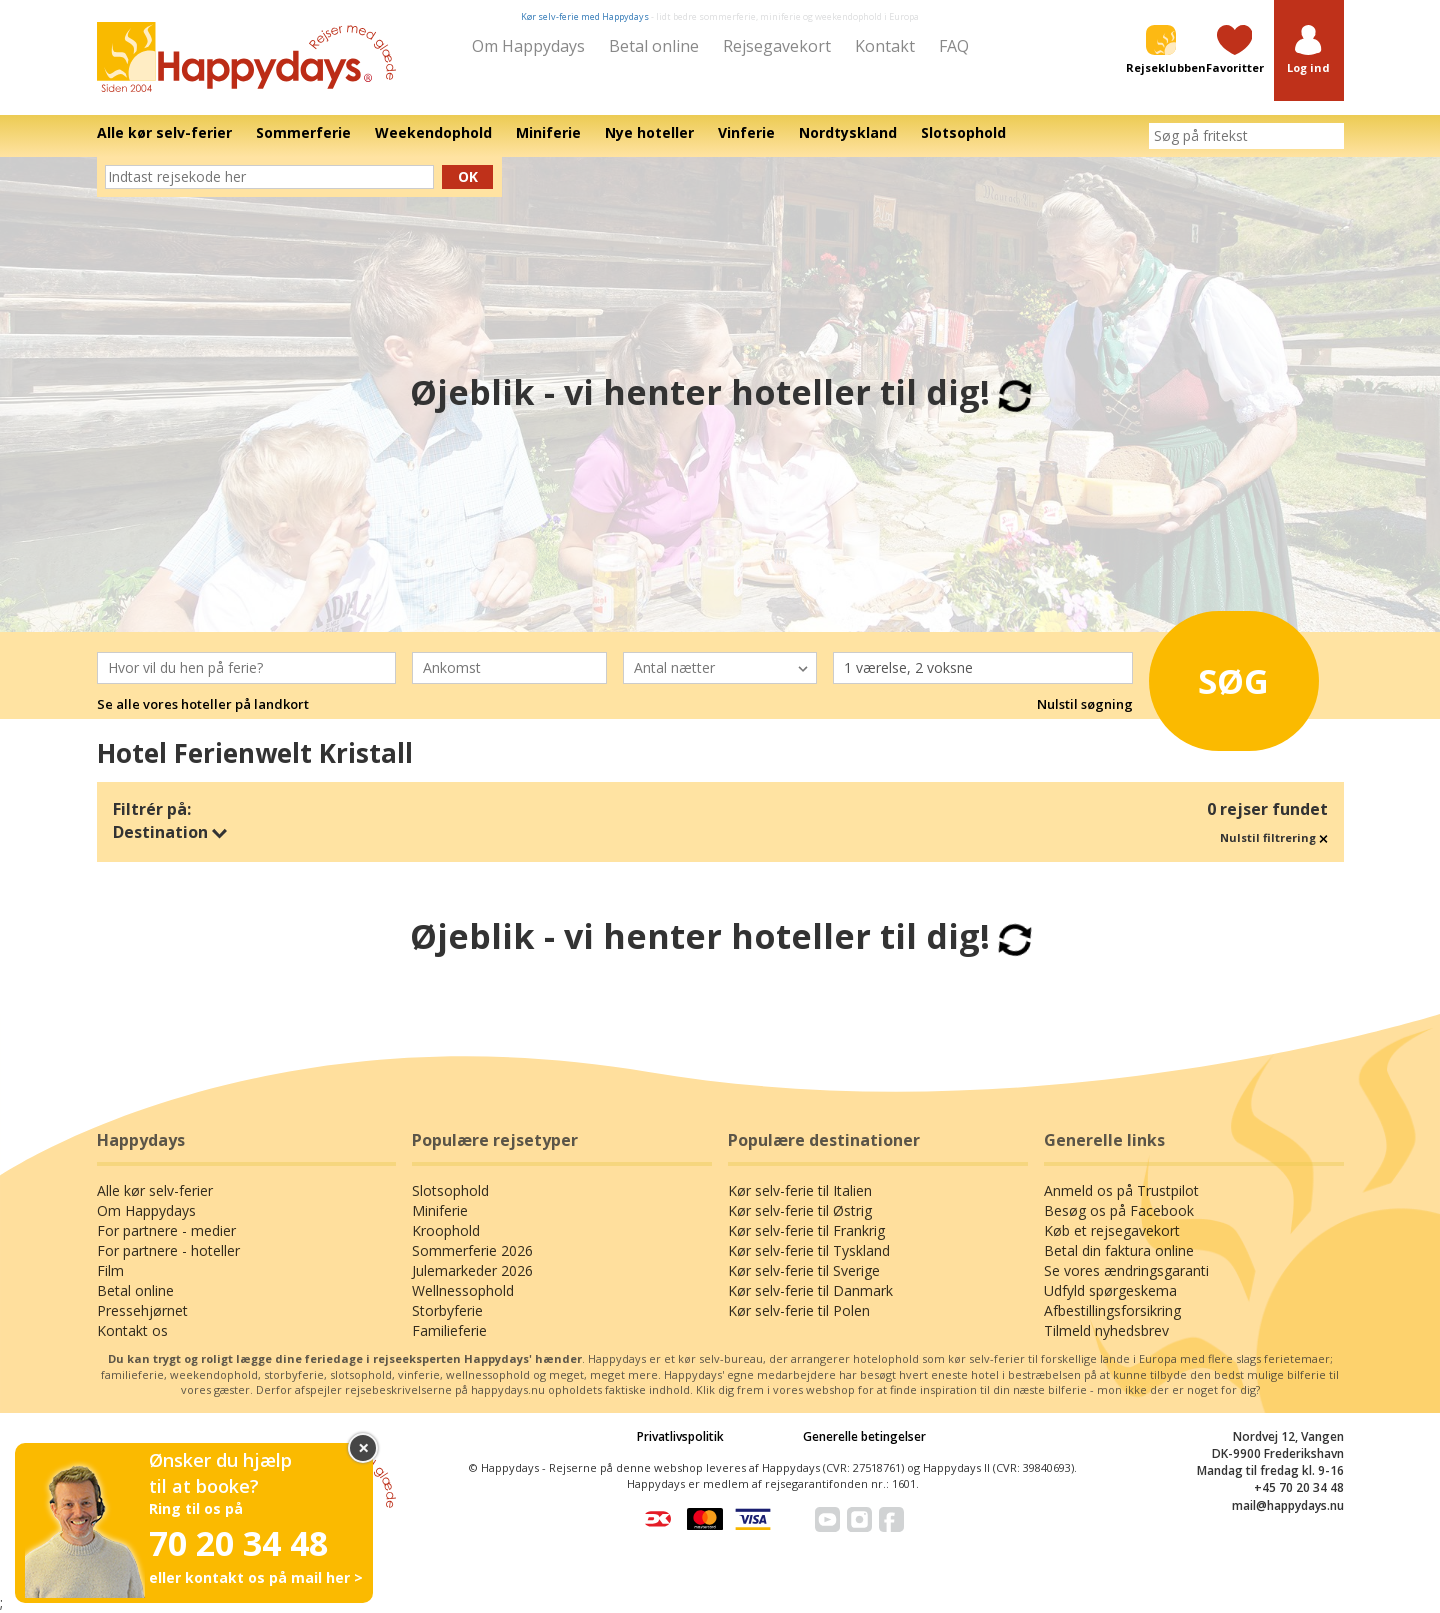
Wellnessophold (463, 1290)
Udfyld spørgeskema (1110, 1290)
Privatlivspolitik (680, 1436)
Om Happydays (528, 46)
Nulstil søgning (1085, 704)
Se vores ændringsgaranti (1126, 1270)
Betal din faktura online (1119, 1250)
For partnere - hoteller (168, 1250)
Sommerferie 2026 (472, 1250)
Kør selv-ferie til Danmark (810, 1290)
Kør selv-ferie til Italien (800, 1190)
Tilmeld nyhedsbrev (1106, 1330)
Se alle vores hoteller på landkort (203, 704)
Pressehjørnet (142, 1310)
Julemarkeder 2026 (472, 1270)
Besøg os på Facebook (1119, 1210)
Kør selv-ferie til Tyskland (809, 1250)
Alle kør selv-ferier (155, 1190)
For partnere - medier (166, 1230)
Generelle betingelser (864, 1436)
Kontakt (885, 46)
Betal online (654, 46)
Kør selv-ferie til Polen (799, 1310)
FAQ (954, 46)
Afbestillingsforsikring (1112, 1310)
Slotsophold (450, 1190)
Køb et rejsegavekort (1112, 1230)
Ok (468, 176)
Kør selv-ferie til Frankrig (806, 1230)
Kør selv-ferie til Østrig (800, 1210)
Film (110, 1270)
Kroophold (446, 1230)
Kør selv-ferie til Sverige (804, 1270)
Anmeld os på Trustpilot (1121, 1190)
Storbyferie (447, 1310)
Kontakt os (132, 1330)
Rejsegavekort (777, 46)
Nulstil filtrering (1274, 837)
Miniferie (440, 1210)
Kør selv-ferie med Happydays (585, 16)
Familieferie (449, 1330)
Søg (1219, 677)
